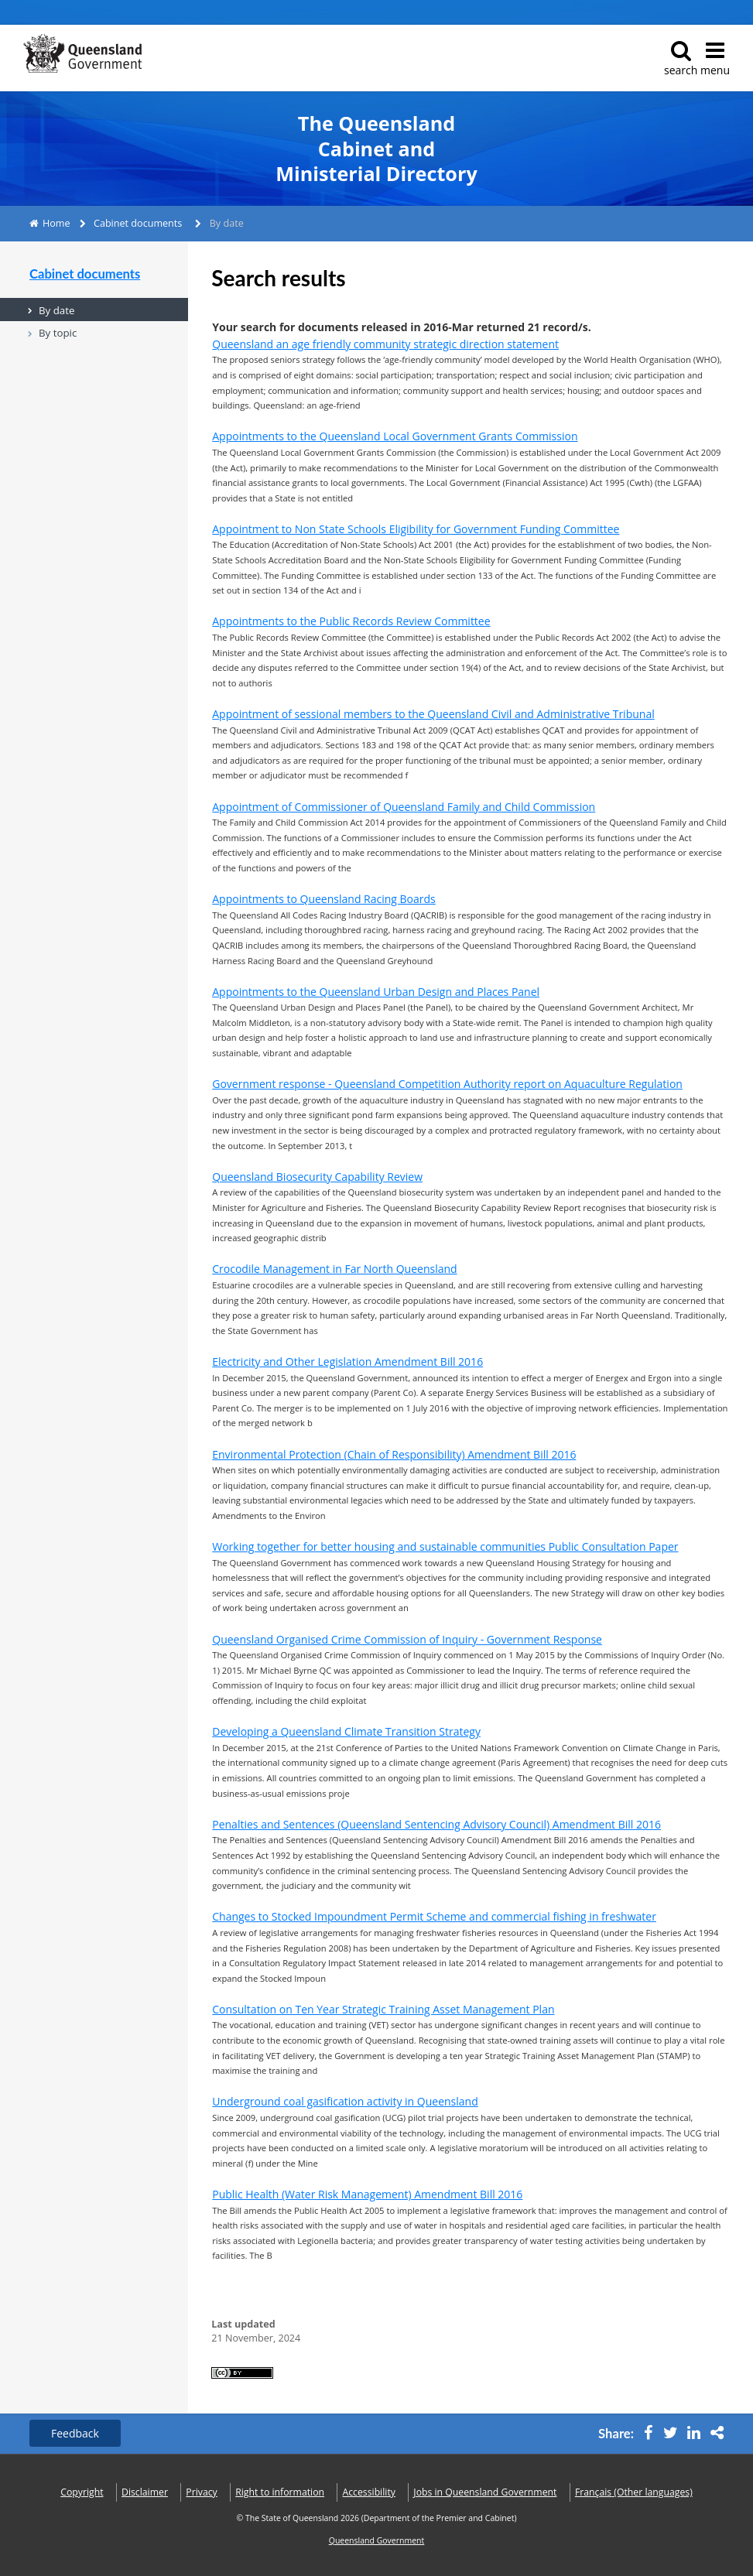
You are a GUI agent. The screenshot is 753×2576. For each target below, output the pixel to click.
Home (56, 223)
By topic (58, 333)
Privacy (201, 2492)
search (680, 58)
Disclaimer (145, 2492)
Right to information (279, 2492)
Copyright (81, 2492)
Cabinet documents (138, 223)
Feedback (75, 2433)
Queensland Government (377, 2540)
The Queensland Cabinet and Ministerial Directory (376, 148)
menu (715, 58)
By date (56, 310)
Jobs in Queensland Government (484, 2492)
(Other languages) (634, 2492)
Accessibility (369, 2492)
